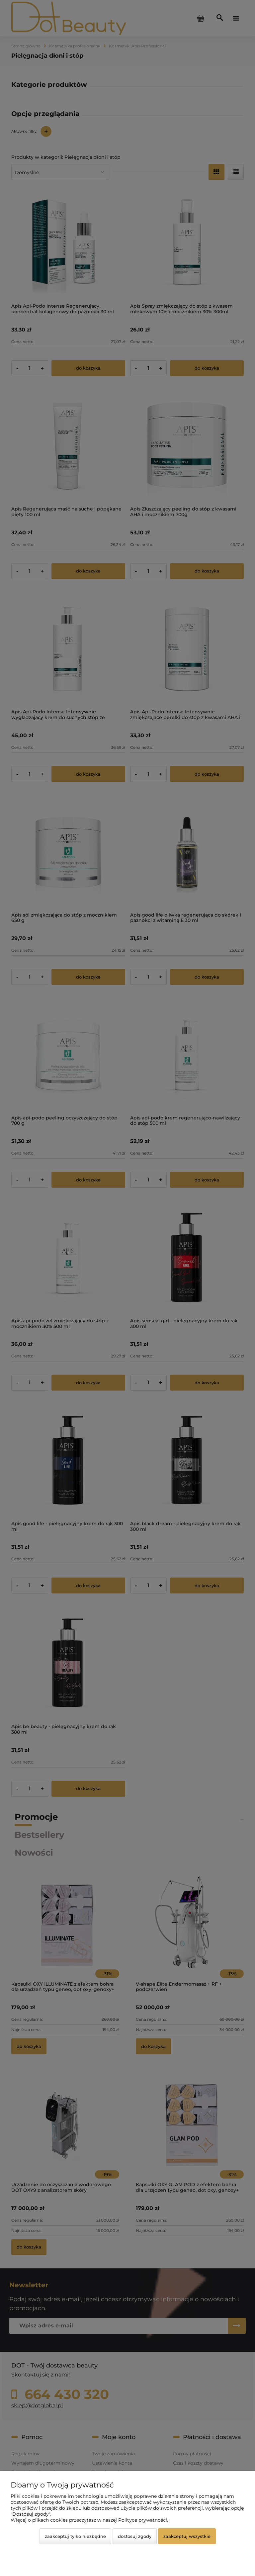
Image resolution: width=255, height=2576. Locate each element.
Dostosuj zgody (134, 2536)
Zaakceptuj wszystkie (187, 2536)
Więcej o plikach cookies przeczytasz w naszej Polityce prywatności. (89, 2520)
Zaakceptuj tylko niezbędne (75, 2536)
